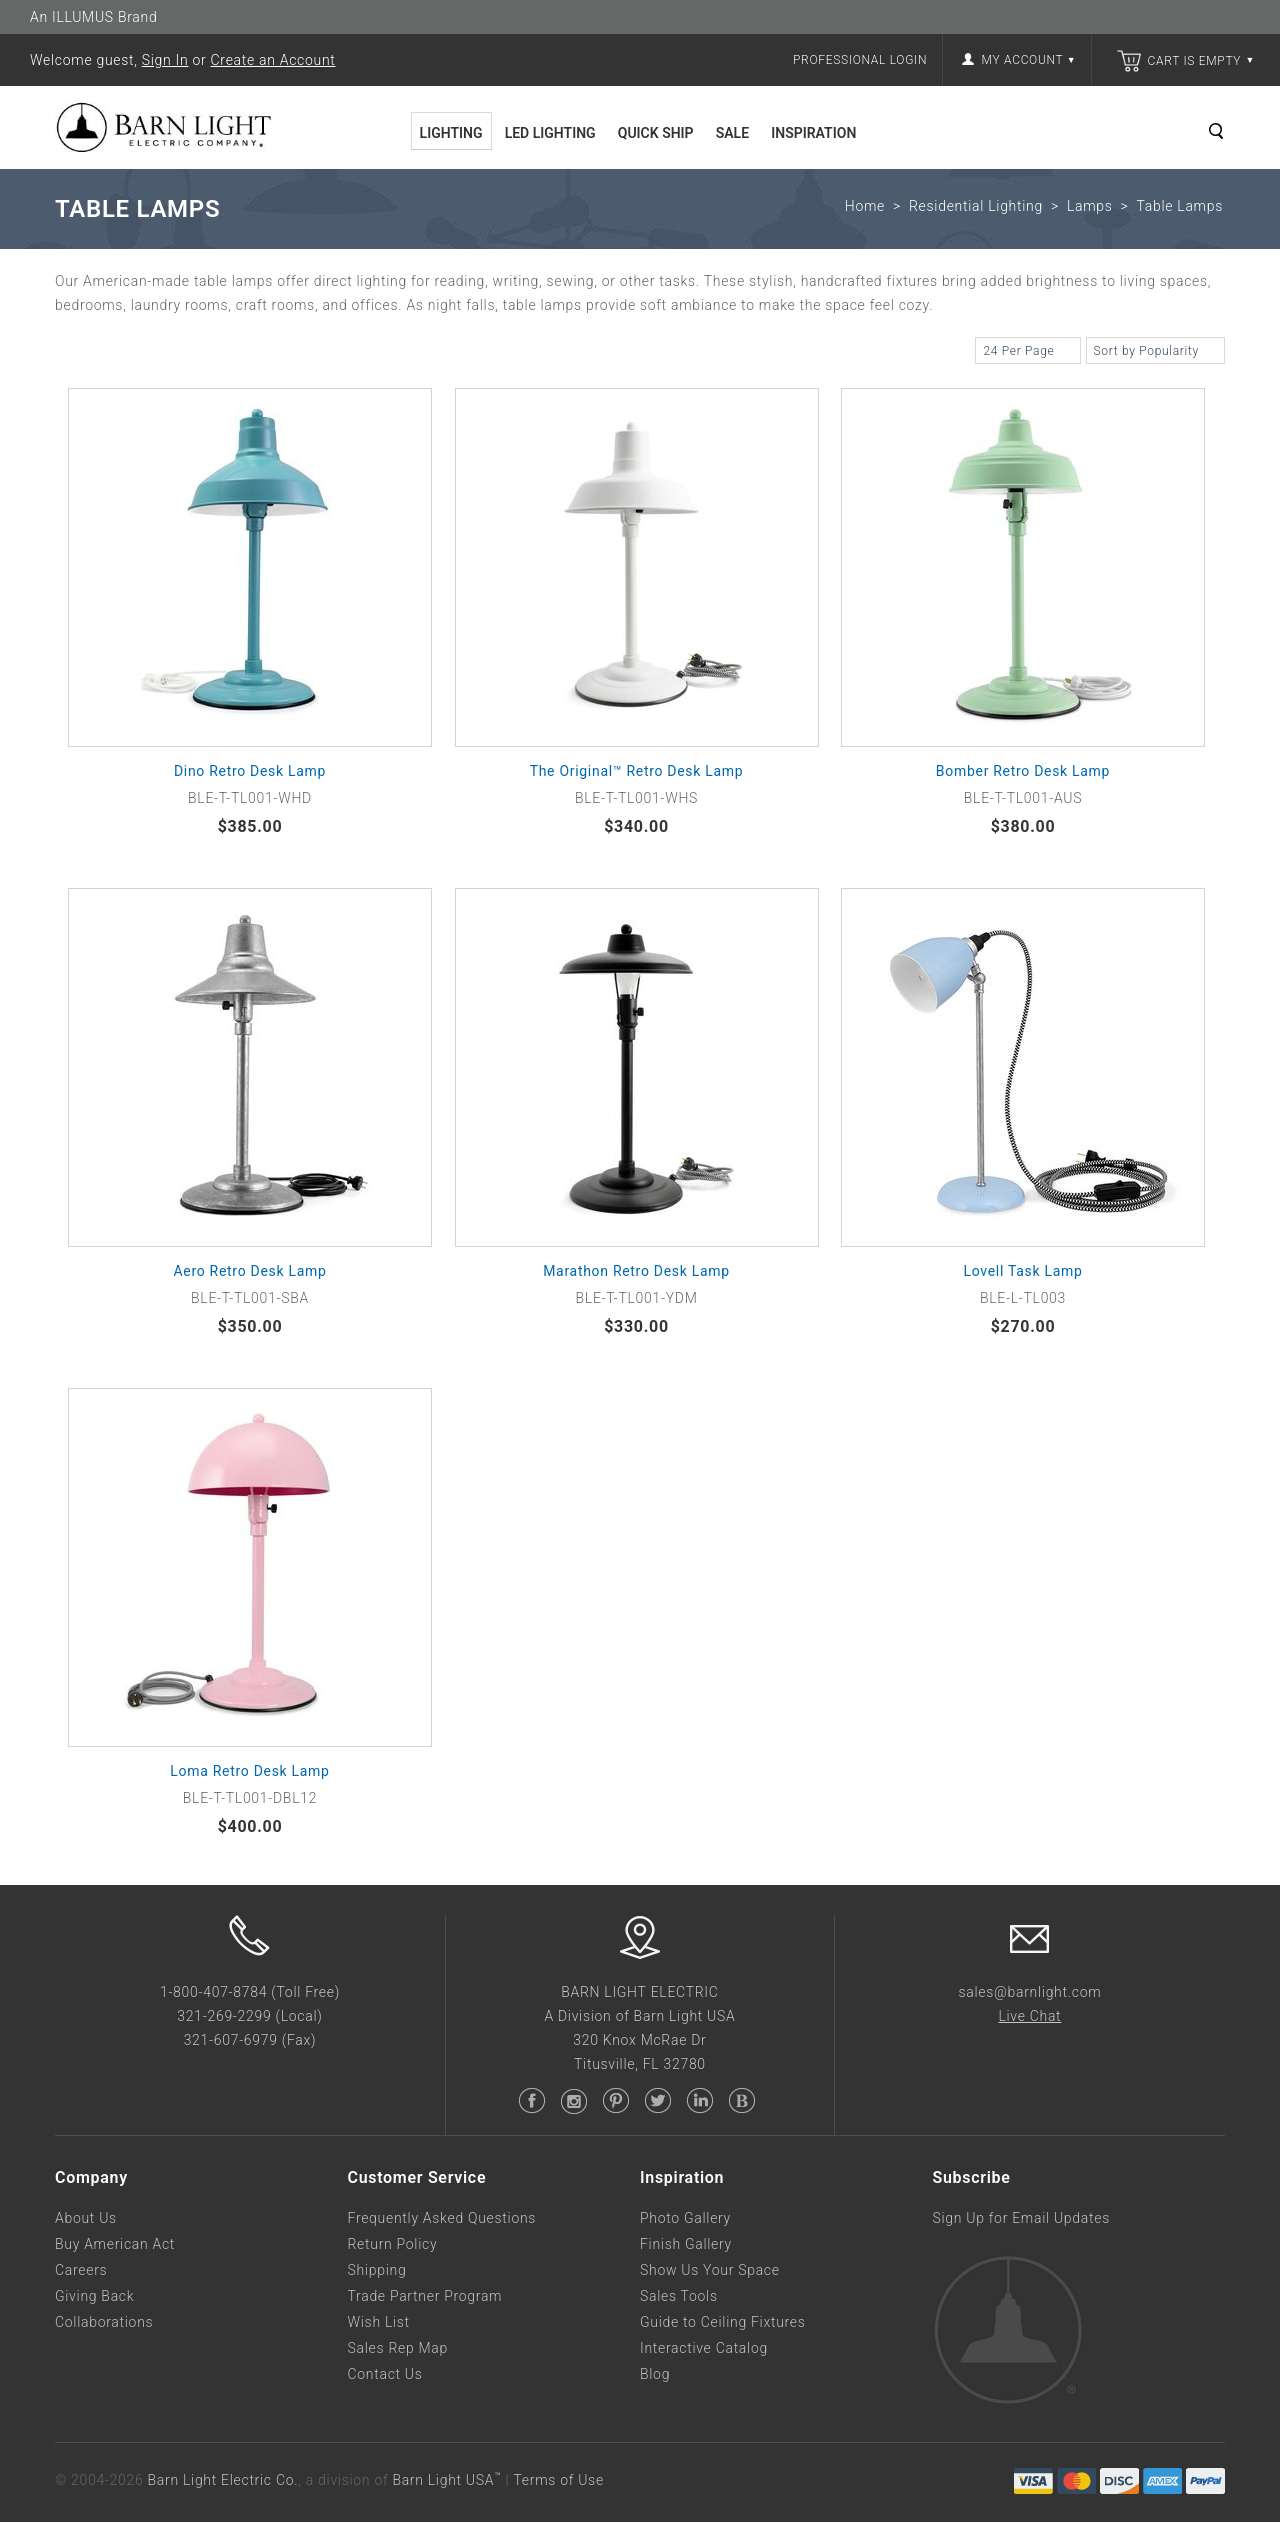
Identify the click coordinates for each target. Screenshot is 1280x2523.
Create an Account (273, 60)
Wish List (379, 2322)
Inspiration (813, 133)
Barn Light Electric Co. (223, 2480)
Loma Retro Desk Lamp (249, 1771)
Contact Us (385, 2374)
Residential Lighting (976, 206)
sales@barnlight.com (1029, 1992)
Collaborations (104, 2322)
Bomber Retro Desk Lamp (1023, 771)
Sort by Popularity (1155, 353)
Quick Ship (656, 133)
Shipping (377, 2270)
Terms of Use (558, 2480)
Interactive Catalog (704, 2348)
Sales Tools (679, 2296)
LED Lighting (550, 133)
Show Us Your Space (710, 2270)
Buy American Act (115, 2244)
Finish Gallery (686, 2244)
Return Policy (393, 2244)
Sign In (165, 60)
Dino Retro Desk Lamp (250, 771)
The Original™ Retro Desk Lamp (637, 771)
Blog (655, 2374)
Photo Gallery (685, 2218)
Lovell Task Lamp (1022, 1271)
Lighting (451, 133)
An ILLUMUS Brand (93, 17)
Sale (732, 133)
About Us (86, 2218)
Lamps (1090, 206)
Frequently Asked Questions (442, 2218)
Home (865, 206)
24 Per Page (1027, 353)
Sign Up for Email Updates (1021, 2218)
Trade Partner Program (425, 2296)
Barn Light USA (446, 2480)
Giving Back (94, 2296)
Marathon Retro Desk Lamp (636, 1271)
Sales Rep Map (398, 2348)
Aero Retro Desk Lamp (249, 1271)
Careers (81, 2270)
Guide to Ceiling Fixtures (723, 2322)
